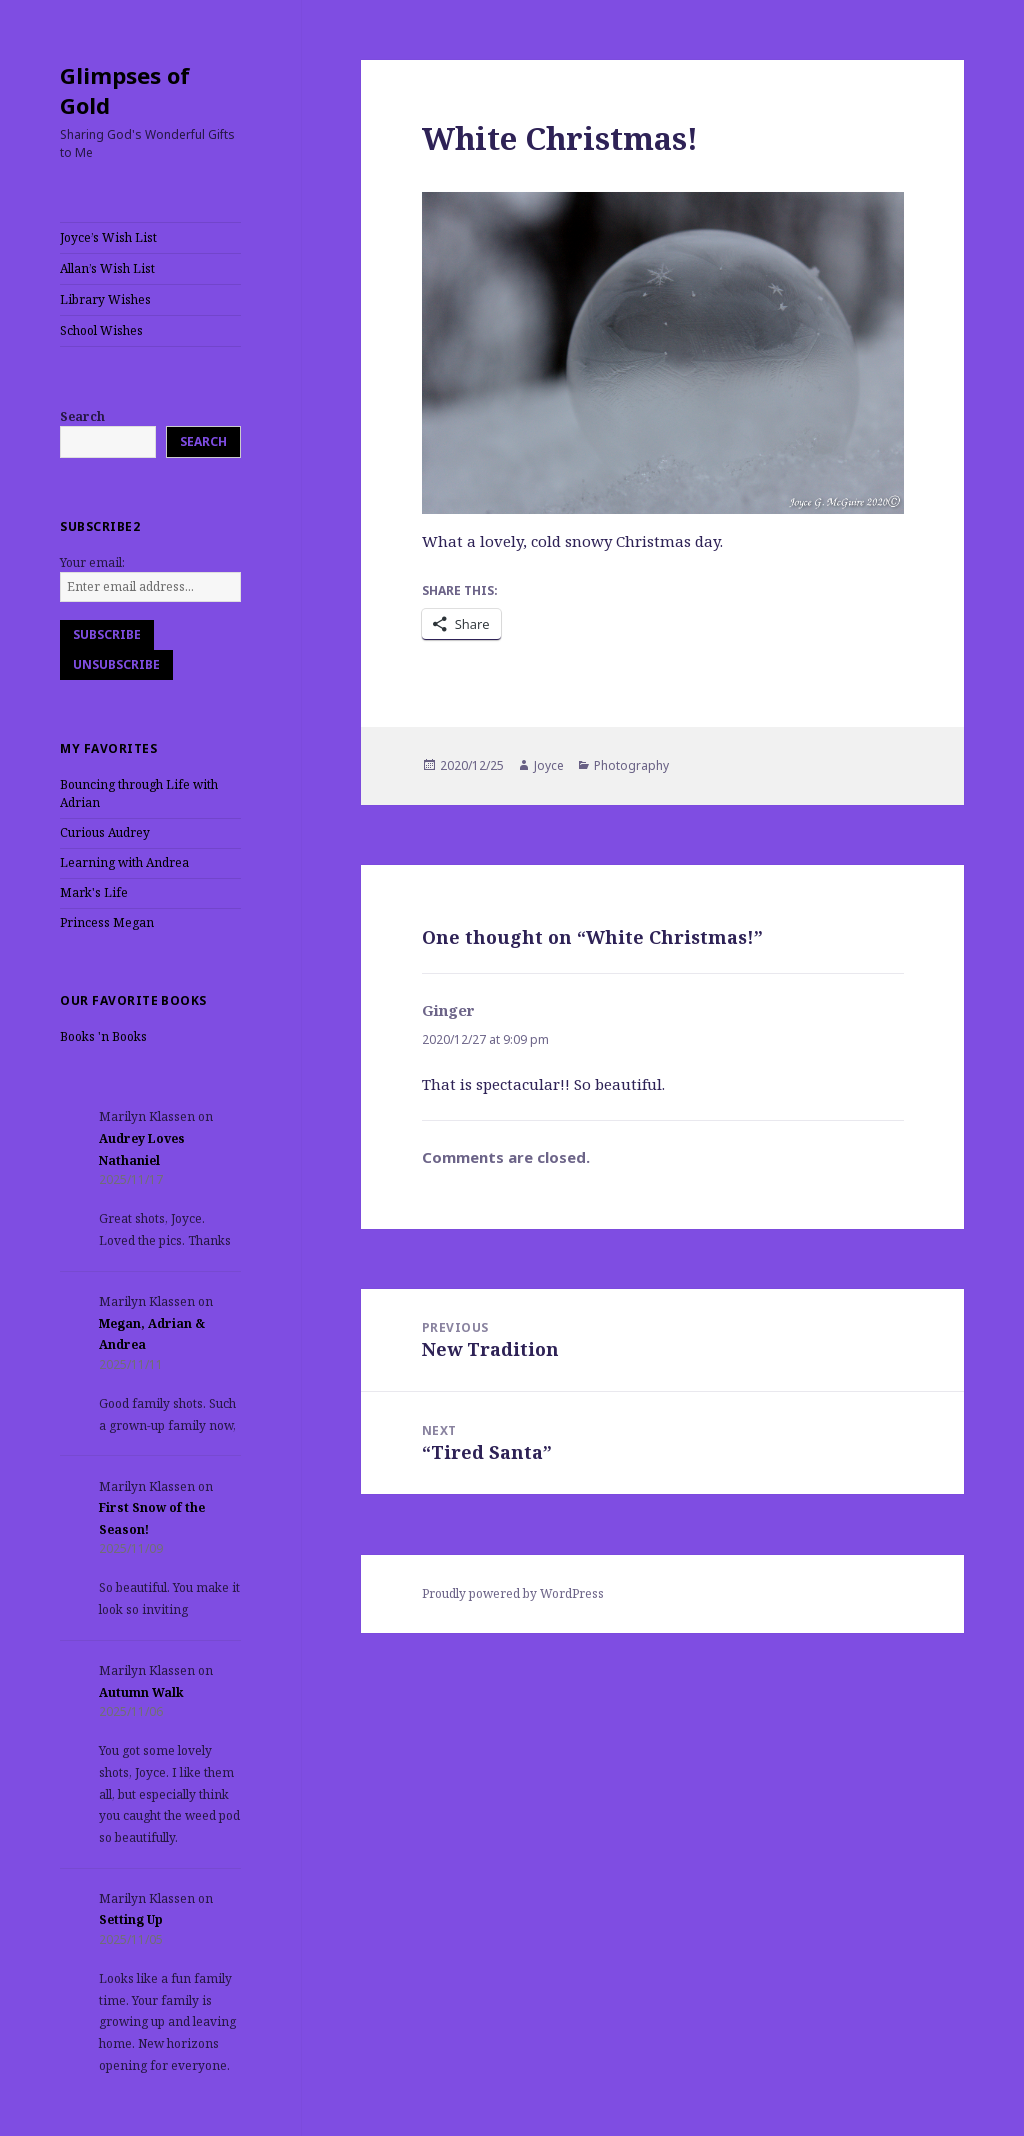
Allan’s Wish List (107, 268)
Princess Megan (107, 922)
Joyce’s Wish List (108, 237)
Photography (631, 765)
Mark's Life (94, 892)
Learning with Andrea (124, 862)
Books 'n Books (103, 1036)
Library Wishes (105, 299)
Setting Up (131, 1919)
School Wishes (101, 330)
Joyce (549, 765)
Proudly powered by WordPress (513, 1593)
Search (82, 416)
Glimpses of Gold (125, 90)
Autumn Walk (141, 1692)
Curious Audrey (105, 832)
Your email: (92, 562)
